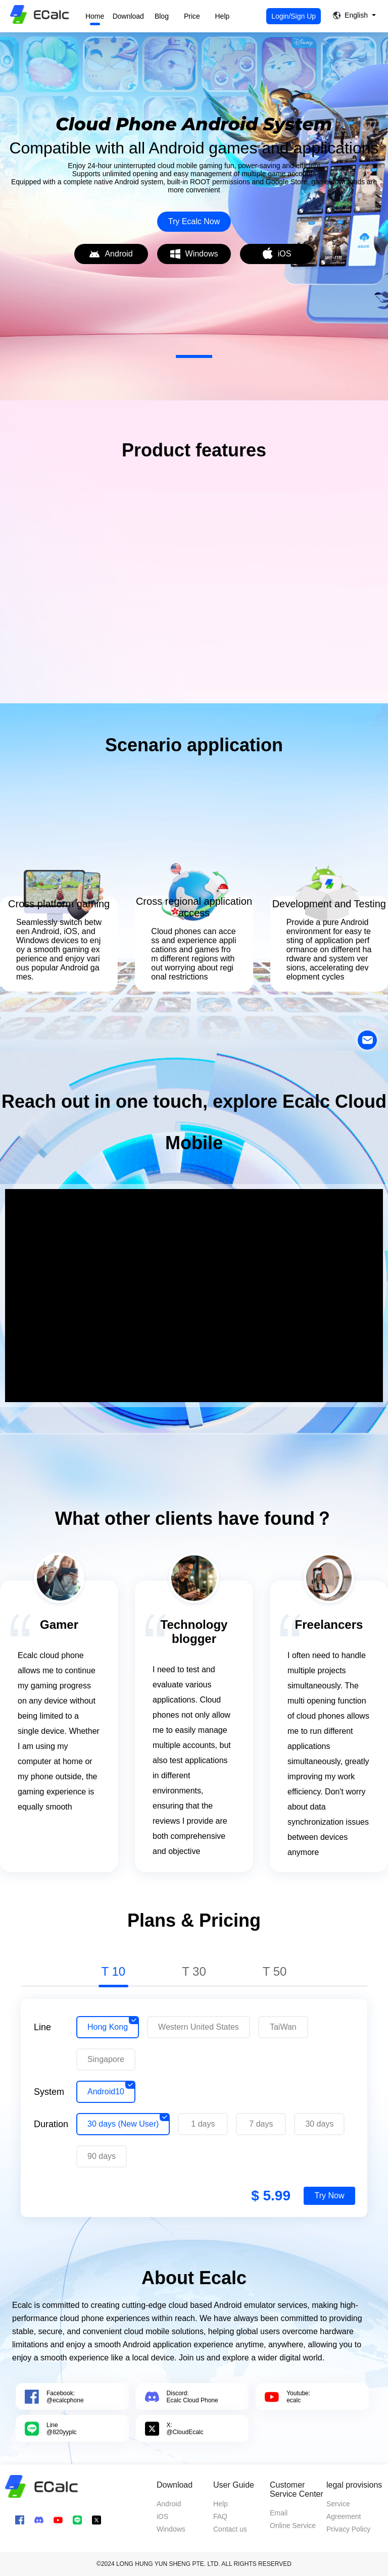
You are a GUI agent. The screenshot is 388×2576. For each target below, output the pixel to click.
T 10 (114, 1971)
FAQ (220, 2516)
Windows (171, 2529)
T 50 (275, 1971)
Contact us (230, 2529)
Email (278, 2513)
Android (169, 2504)
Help (222, 16)
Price (192, 16)
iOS (162, 2516)
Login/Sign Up (293, 16)
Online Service (293, 2525)
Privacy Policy (348, 2529)
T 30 (194, 1971)
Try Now (330, 2195)
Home (94, 16)
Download (128, 16)
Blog (162, 16)
